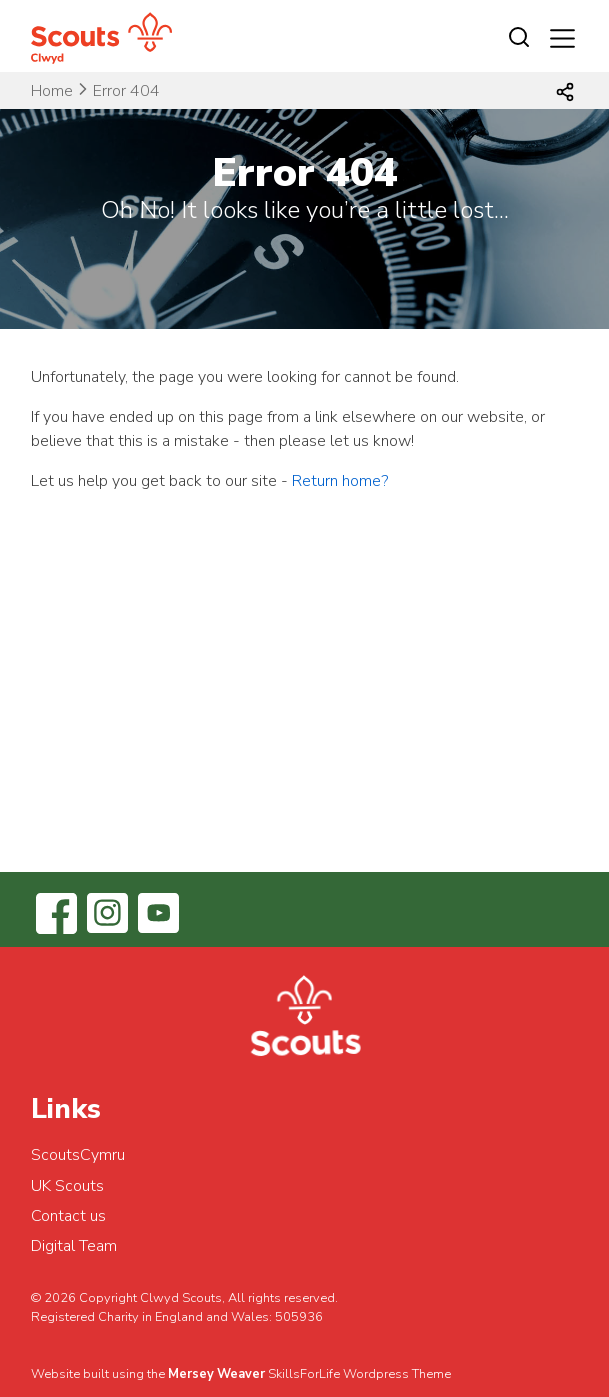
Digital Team (74, 1246)
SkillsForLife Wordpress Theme (359, 1374)
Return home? (340, 481)
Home (52, 91)
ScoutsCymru (78, 1155)
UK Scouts (67, 1186)
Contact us (68, 1216)
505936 (299, 1317)
